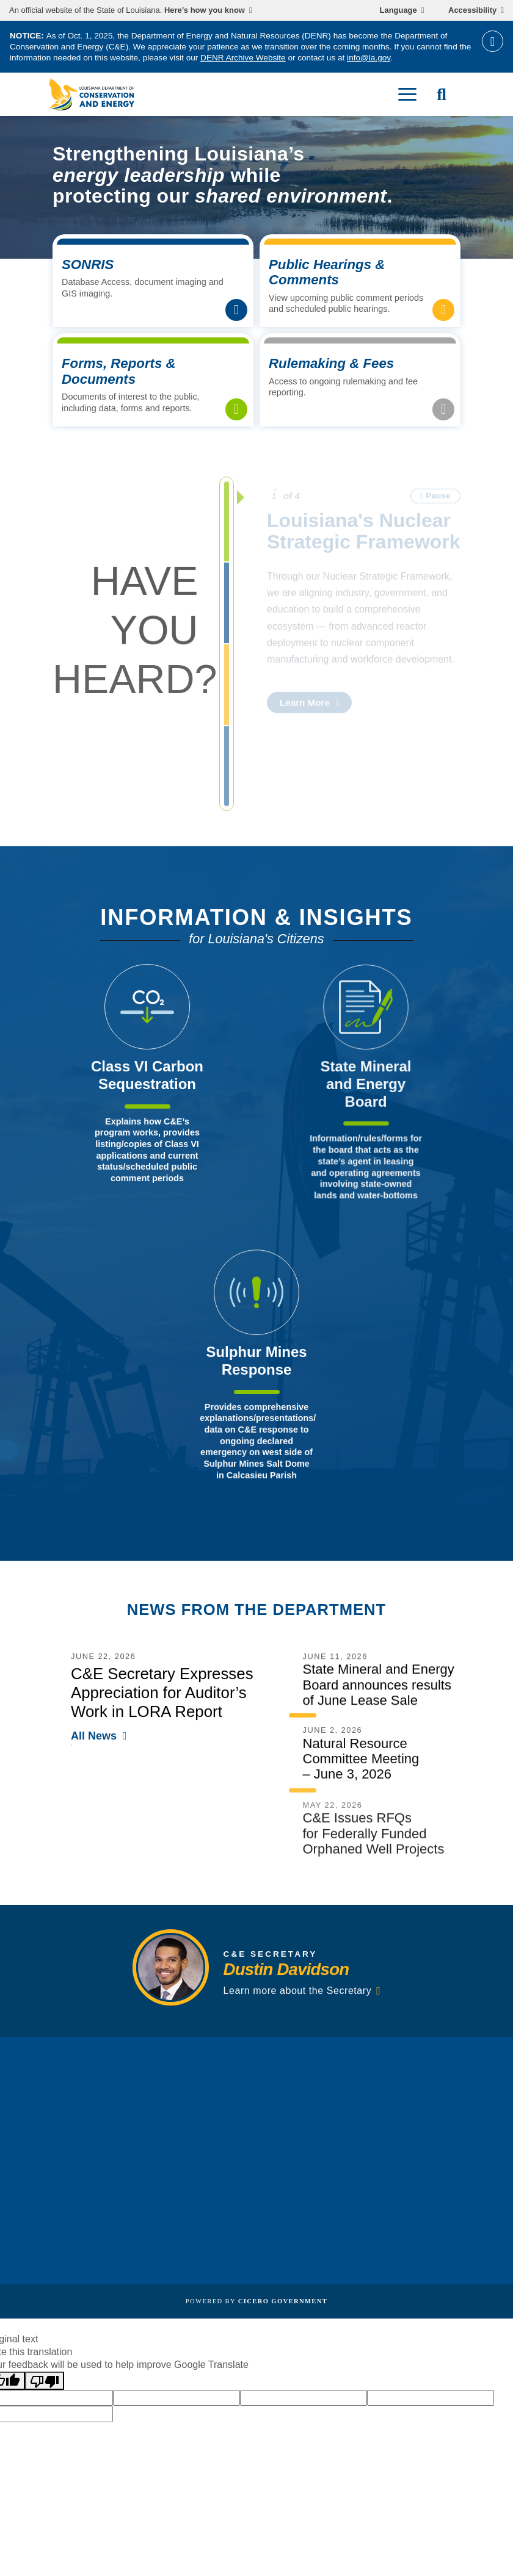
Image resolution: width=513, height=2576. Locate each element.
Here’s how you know (204, 10)
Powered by (256, 2301)
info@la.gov (368, 57)
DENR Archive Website (243, 57)
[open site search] (441, 94)
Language (398, 10)
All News (94, 1744)
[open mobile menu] (407, 94)
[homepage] (91, 94)
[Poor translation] (44, 2381)
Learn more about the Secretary (298, 1998)
